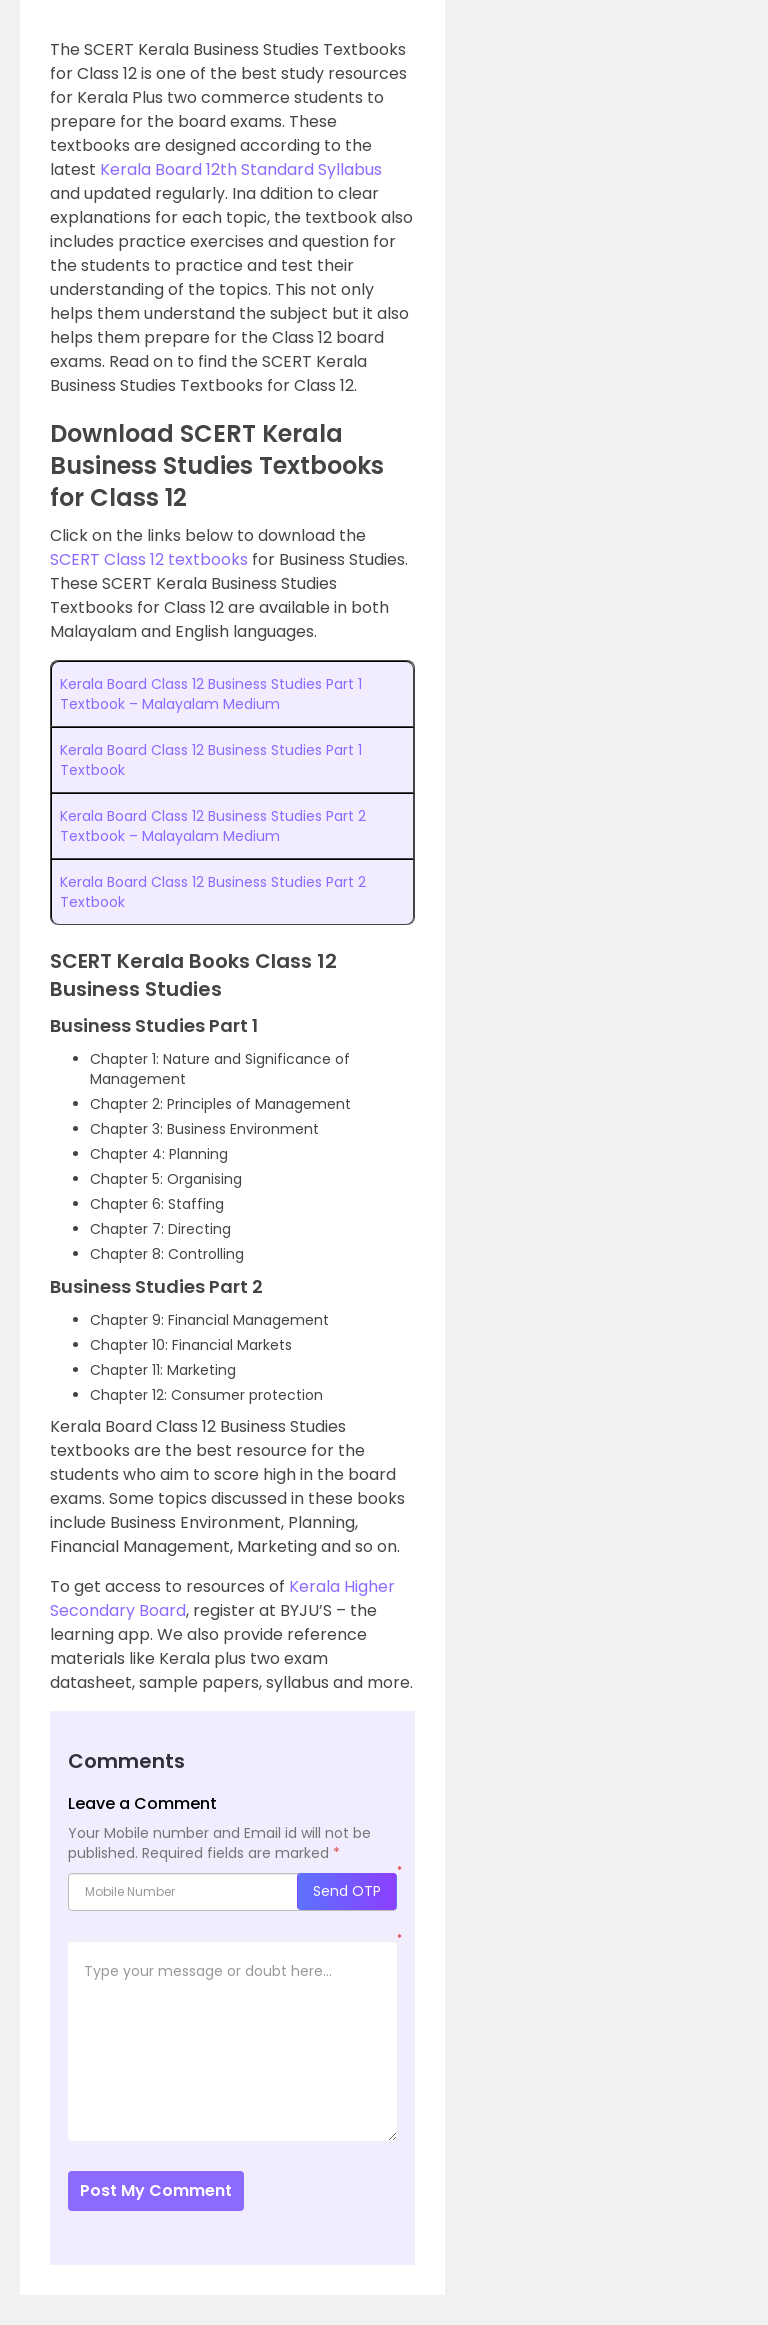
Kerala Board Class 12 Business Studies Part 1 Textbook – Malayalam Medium (211, 694)
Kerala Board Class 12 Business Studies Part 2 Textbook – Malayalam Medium (213, 826)
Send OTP (347, 1891)
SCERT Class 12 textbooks (149, 559)
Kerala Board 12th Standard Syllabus (241, 169)
